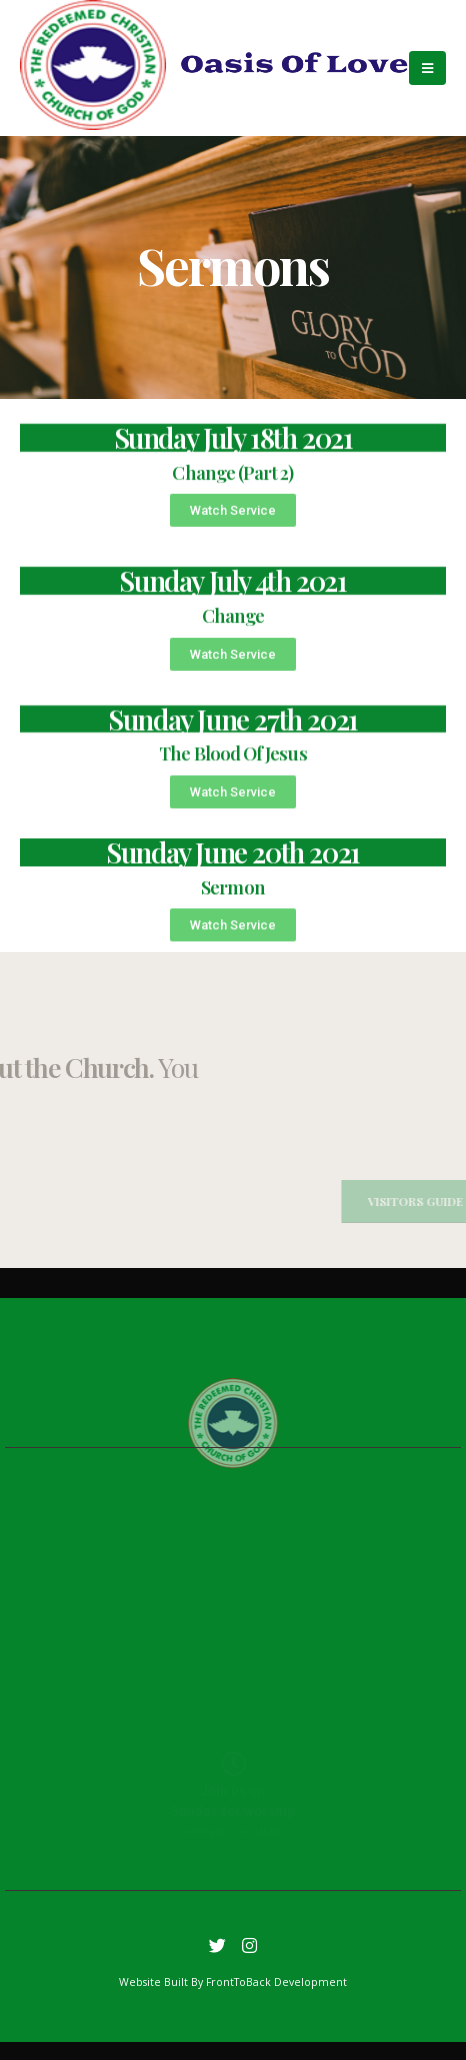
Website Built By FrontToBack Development (233, 1982)
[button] (233, 529)
